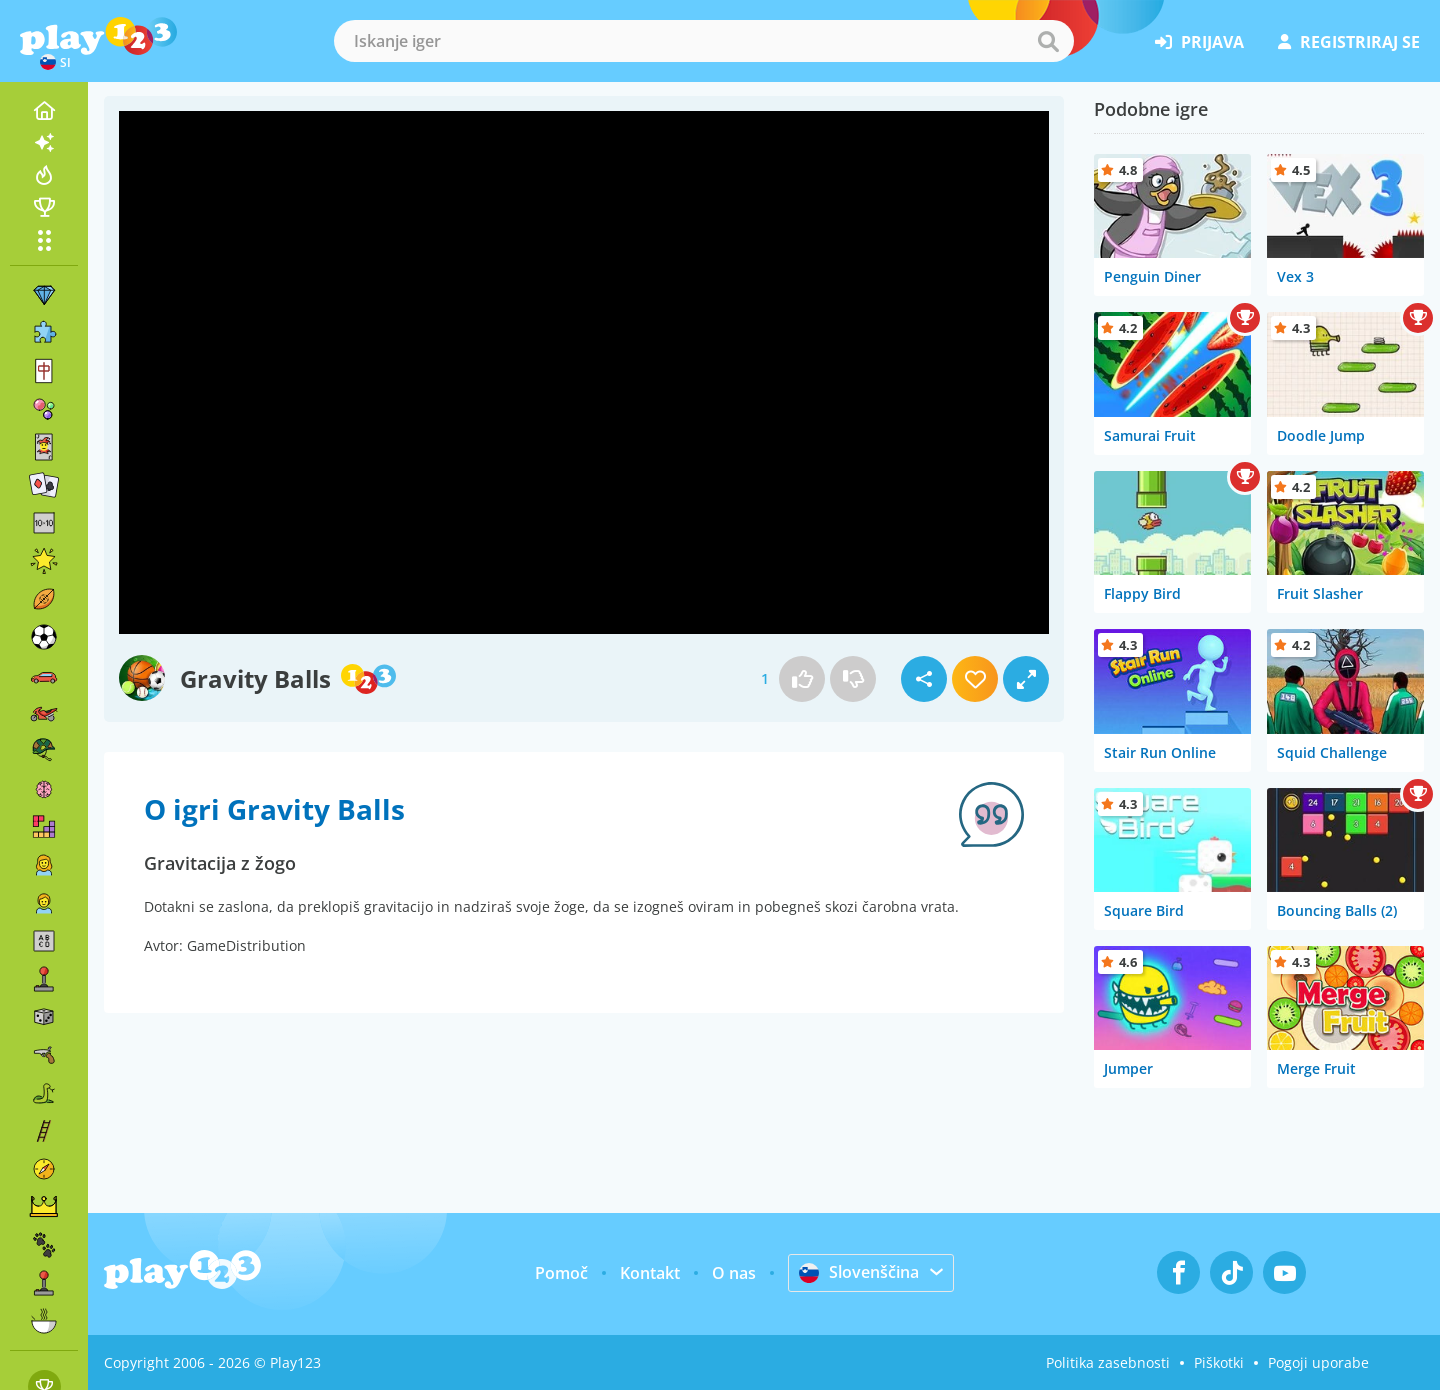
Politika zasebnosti (1108, 1362)
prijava (1199, 42)
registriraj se (1349, 42)
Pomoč (561, 1273)
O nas (734, 1273)
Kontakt (650, 1273)
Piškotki (1219, 1362)
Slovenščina (859, 1272)
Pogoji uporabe (1318, 1362)
